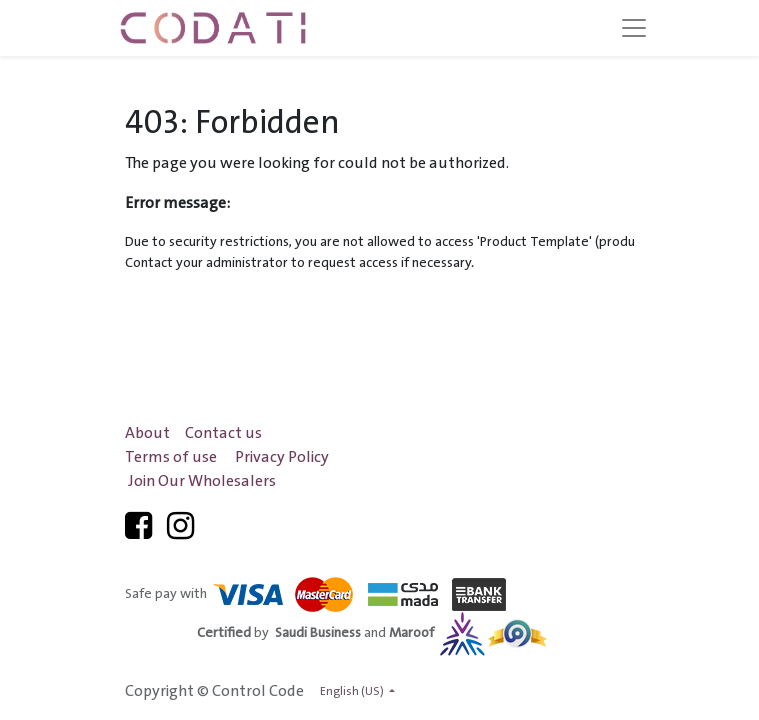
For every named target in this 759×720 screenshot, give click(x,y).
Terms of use (171, 457)
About (147, 433)
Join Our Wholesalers (202, 481)
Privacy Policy (282, 457)
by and (372, 633)
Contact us (223, 433)
